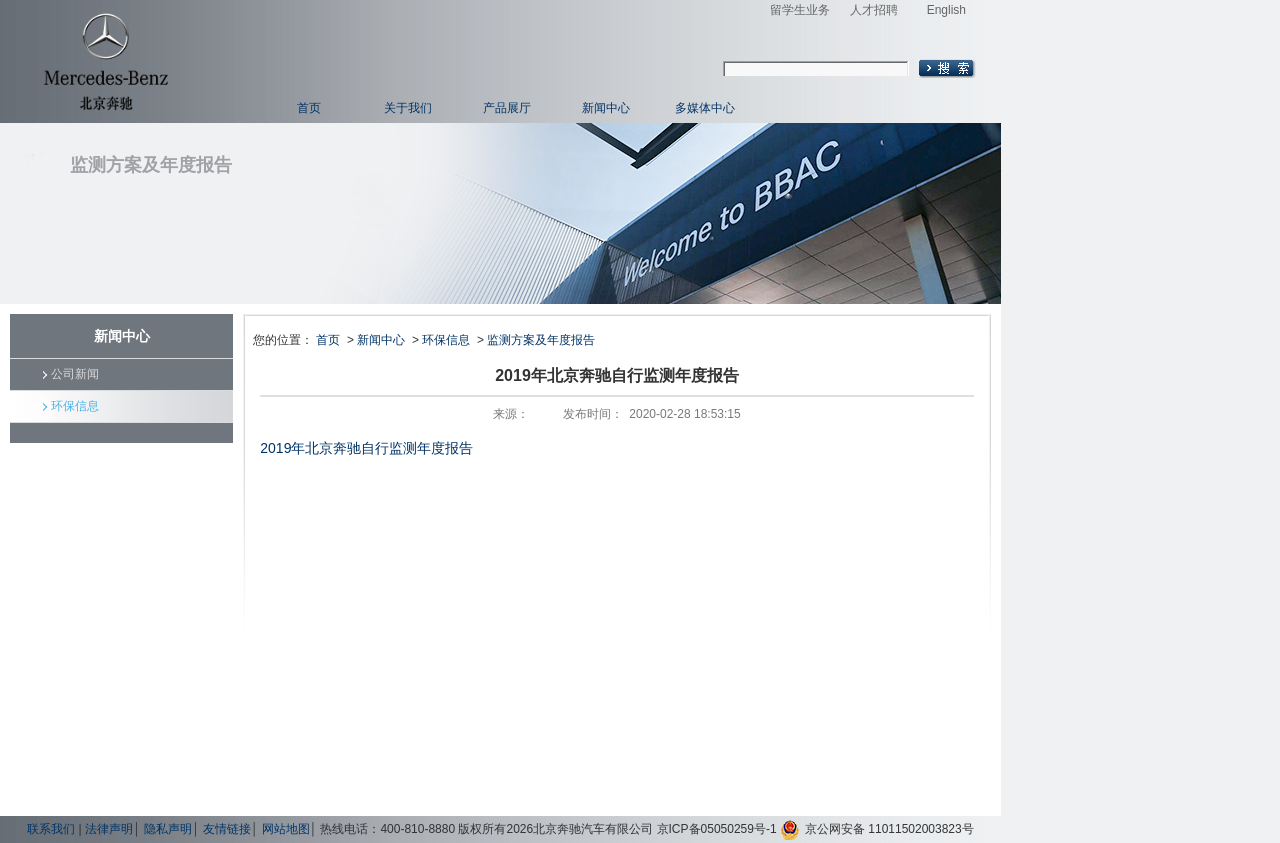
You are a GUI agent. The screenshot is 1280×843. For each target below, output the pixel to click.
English (946, 10)
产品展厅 (507, 108)
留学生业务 (800, 10)
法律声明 (109, 829)
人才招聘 (874, 10)
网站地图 (286, 829)
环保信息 (75, 406)
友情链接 (227, 829)
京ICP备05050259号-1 (717, 829)
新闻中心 (606, 108)
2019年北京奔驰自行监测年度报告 (366, 448)
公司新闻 (75, 374)
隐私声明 (168, 829)
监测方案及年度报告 (541, 340)
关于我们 (408, 108)
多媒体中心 (705, 108)
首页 (309, 108)
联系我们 (51, 829)
